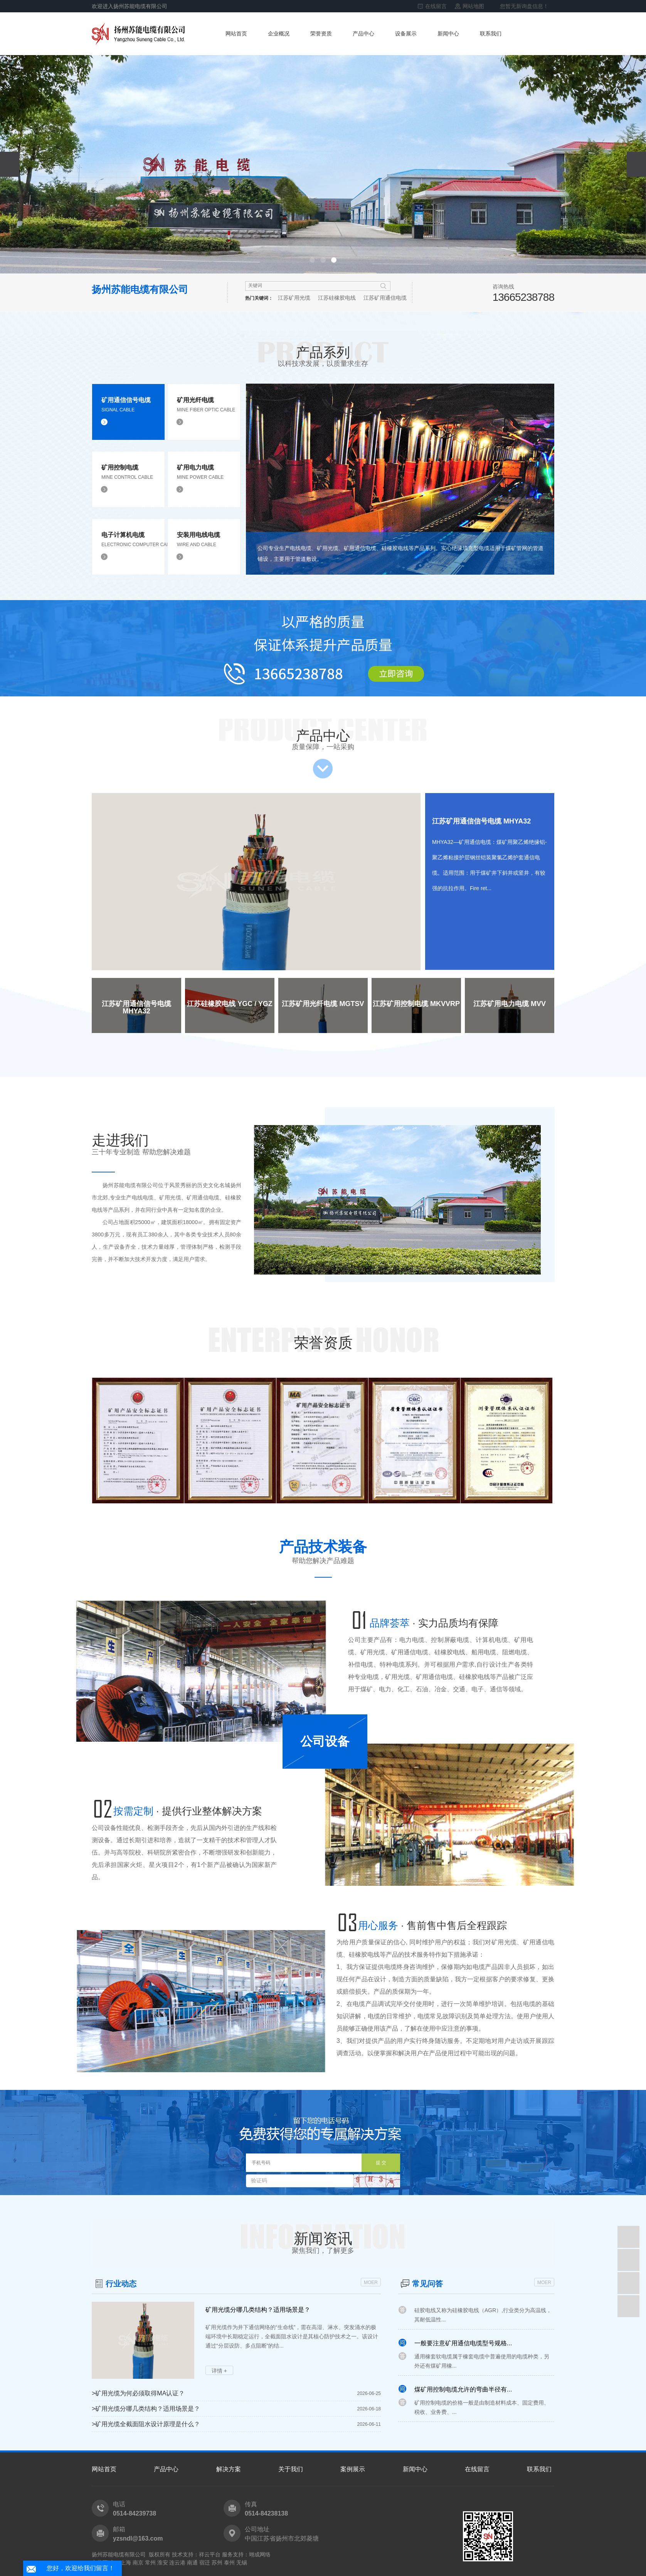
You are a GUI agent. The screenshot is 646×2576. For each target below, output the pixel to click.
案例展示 (352, 2469)
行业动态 (121, 2283)
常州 (150, 2562)
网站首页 (236, 33)
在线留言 (436, 6)
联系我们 (490, 33)
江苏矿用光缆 (294, 298)
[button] (312, 260)
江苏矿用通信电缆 (385, 298)
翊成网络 (260, 2554)
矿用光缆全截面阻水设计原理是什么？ (146, 2424)
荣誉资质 (321, 33)
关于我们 (290, 2469)
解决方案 (228, 2469)
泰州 (229, 2562)
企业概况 (278, 33)
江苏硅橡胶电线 (337, 298)
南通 (192, 2562)
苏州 (217, 2562)
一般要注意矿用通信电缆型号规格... (463, 2346)
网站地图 (473, 6)
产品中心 (363, 33)
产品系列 (323, 356)
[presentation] (9, 164)
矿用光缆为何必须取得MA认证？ (138, 2393)
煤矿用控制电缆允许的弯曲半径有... (463, 2393)
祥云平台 (209, 2554)
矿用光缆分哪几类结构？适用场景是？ (257, 2309)
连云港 (177, 2562)
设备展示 (406, 33)
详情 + (219, 2371)
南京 (138, 2562)
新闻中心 (448, 33)
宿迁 (204, 2562)
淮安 (162, 2562)
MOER (371, 2282)
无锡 (241, 2562)
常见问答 (427, 2283)
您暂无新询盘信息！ (524, 6)
